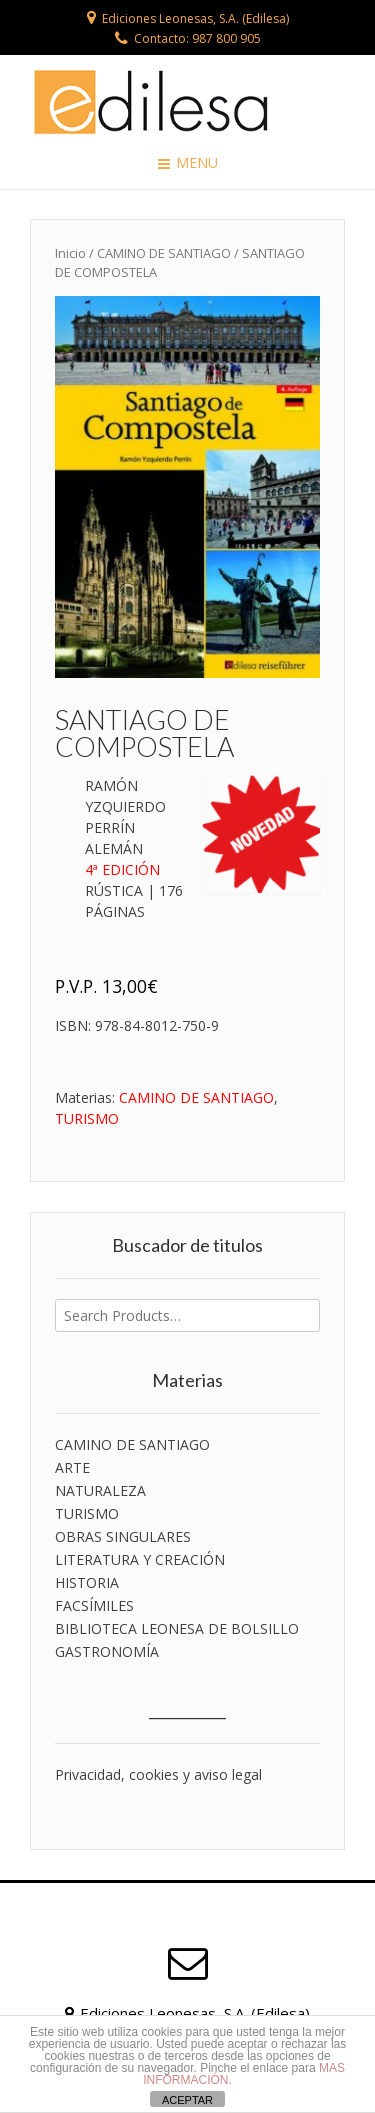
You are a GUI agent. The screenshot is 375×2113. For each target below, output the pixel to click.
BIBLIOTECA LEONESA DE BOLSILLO (177, 1628)
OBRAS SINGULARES (123, 1536)
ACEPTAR (187, 2100)
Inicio (70, 253)
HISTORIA (87, 1582)
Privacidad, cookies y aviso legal (158, 1774)
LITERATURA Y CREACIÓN (140, 1559)
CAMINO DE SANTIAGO (164, 253)
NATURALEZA (100, 1490)
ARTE (72, 1467)
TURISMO (87, 1118)
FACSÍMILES (94, 1605)
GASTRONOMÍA (107, 1651)
